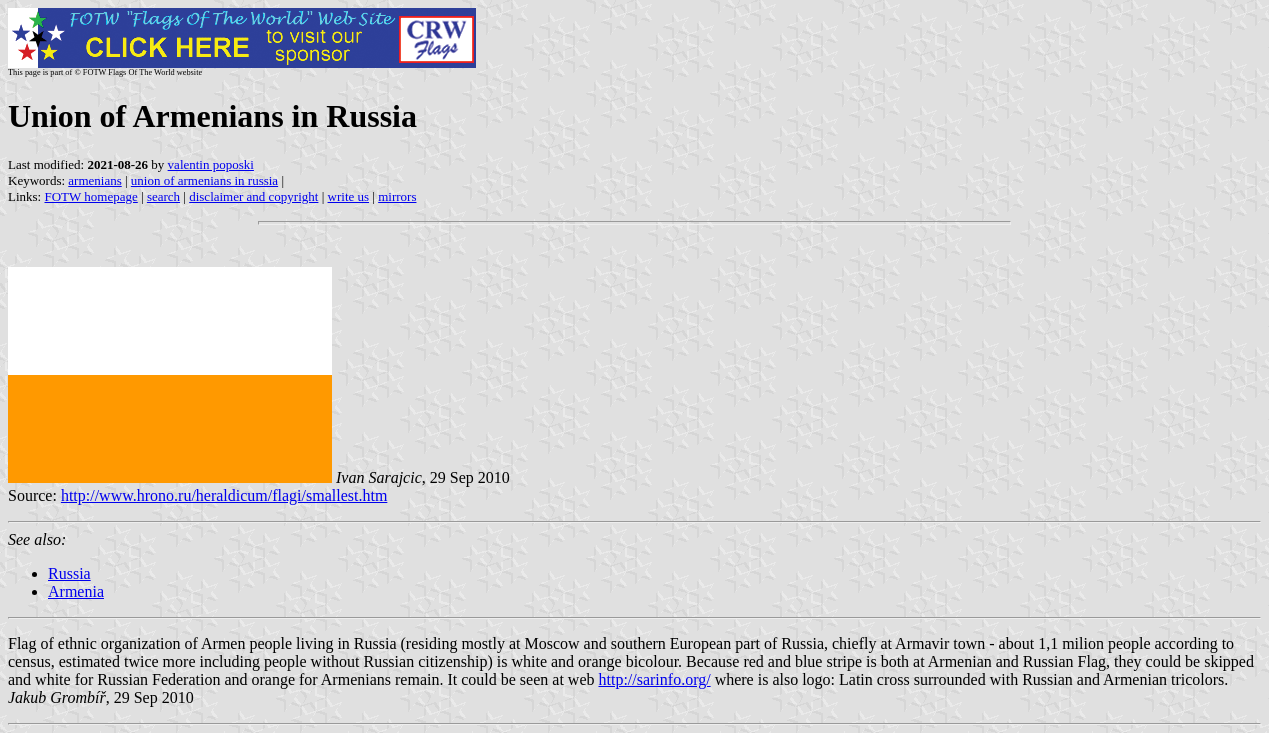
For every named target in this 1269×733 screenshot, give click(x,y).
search (163, 196)
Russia (69, 573)
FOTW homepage (90, 196)
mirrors (397, 196)
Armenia (76, 591)
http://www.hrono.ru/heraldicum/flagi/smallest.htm (224, 495)
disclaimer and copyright (253, 196)
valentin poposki (211, 164)
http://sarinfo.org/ (654, 679)
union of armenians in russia (204, 180)
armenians (94, 180)
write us (349, 196)
